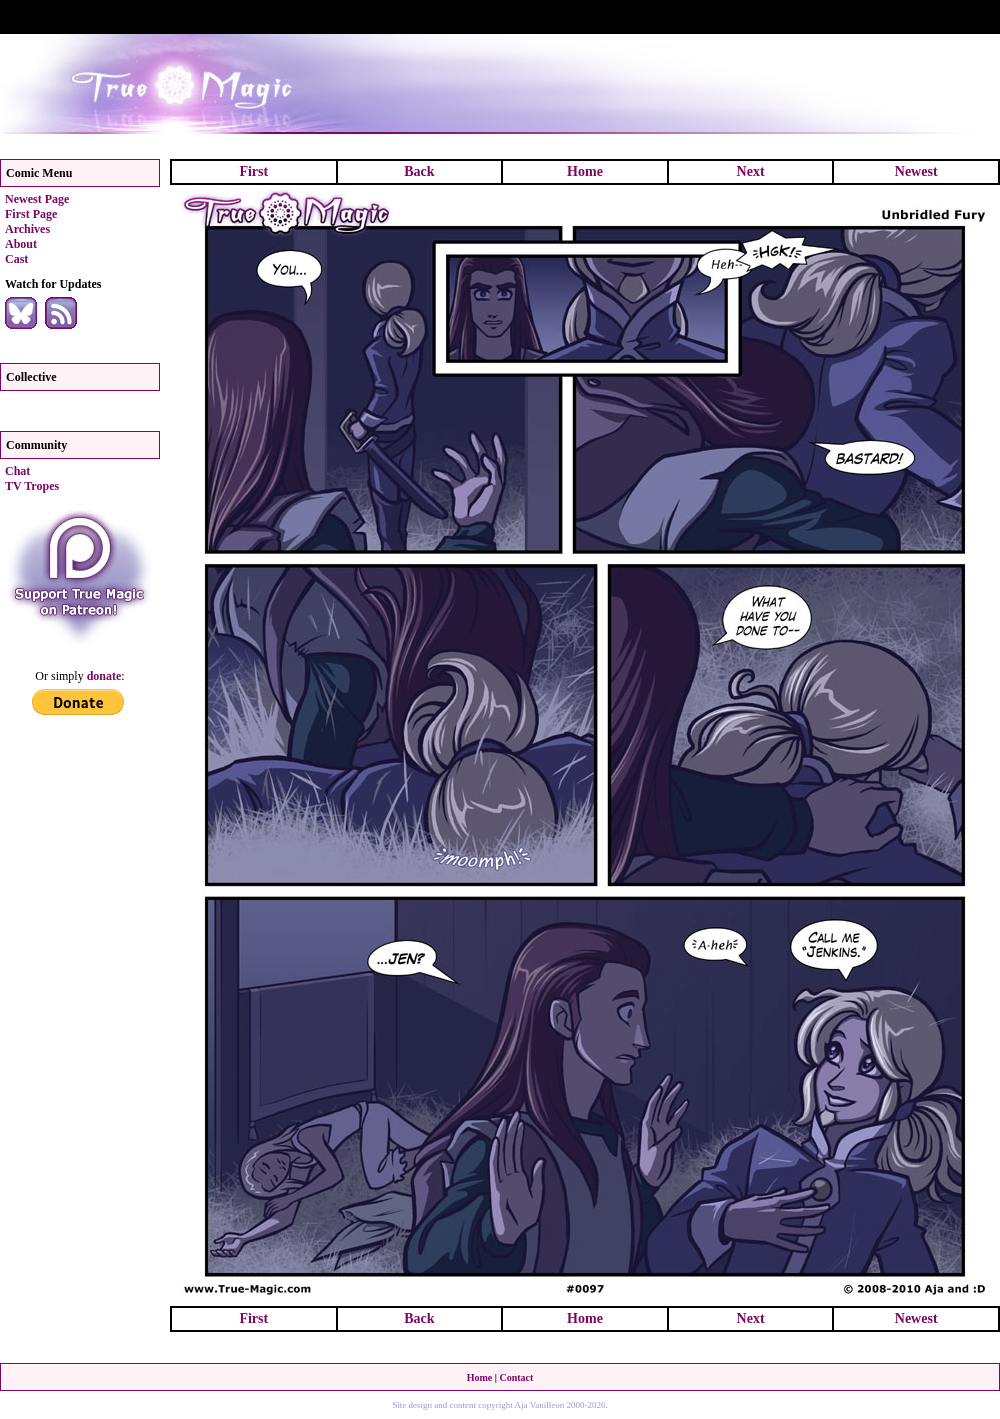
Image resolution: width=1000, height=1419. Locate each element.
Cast (16, 259)
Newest (916, 171)
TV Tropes (32, 486)
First (253, 171)
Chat (17, 471)
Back (419, 171)
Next (751, 171)
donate (104, 676)
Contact (516, 1377)
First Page (31, 214)
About (21, 244)
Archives (27, 229)
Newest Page (37, 199)
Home (585, 171)
